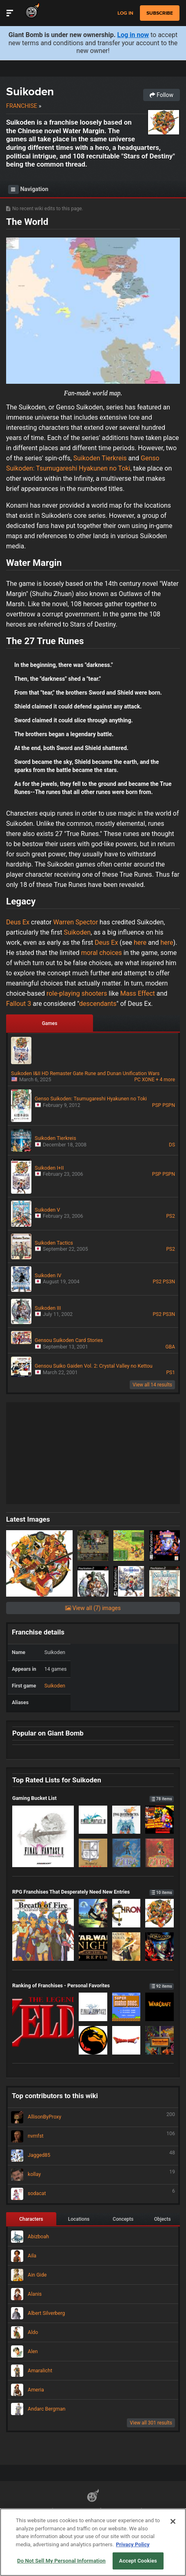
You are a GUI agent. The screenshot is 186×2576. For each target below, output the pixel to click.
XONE (148, 1079)
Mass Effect (137, 993)
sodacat (93, 2194)
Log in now (133, 35)
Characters (31, 2219)
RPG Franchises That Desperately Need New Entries (93, 1892)
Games (50, 1023)
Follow (161, 95)
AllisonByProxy (93, 2117)
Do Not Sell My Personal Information (61, 2561)
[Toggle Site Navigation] (10, 13)
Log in (125, 13)
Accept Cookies (138, 2561)
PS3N (169, 1282)
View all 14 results (152, 1385)
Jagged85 (93, 2155)
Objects (162, 2219)
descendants (98, 1004)
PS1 (170, 1372)
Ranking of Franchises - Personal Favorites (93, 1985)
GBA (170, 1347)
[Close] (173, 2521)
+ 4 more (165, 1079)
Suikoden (30, 91)
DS (172, 1145)
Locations (79, 2219)
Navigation (28, 189)
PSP (156, 1105)
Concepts (123, 2219)
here (141, 942)
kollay (93, 2175)
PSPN (168, 1105)
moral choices (101, 953)
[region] (93, 2542)
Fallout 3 (18, 1004)
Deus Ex (17, 922)
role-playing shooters (76, 993)
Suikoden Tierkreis (100, 458)
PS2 (170, 1216)
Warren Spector (75, 922)
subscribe (159, 13)
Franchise (21, 106)
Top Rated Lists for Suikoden (56, 1780)
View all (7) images (93, 1608)
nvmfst (93, 2136)
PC (137, 1079)
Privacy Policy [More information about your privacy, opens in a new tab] (132, 2544)
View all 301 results (151, 2423)
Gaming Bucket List (93, 1798)
